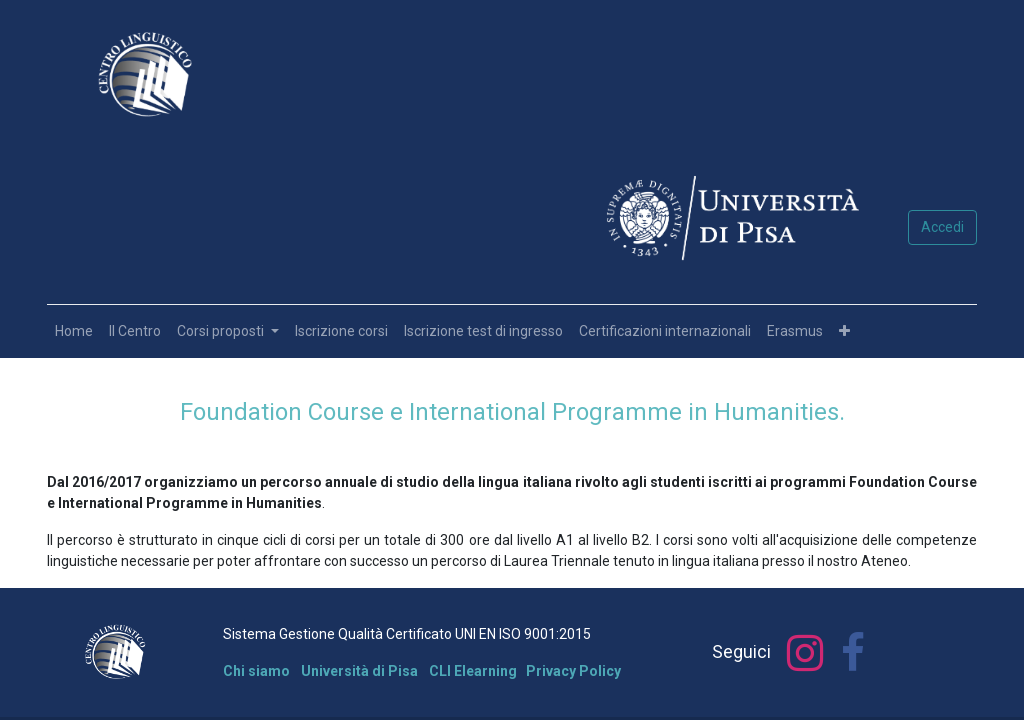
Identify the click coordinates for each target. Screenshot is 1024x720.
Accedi (942, 227)
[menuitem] (74, 331)
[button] (844, 331)
